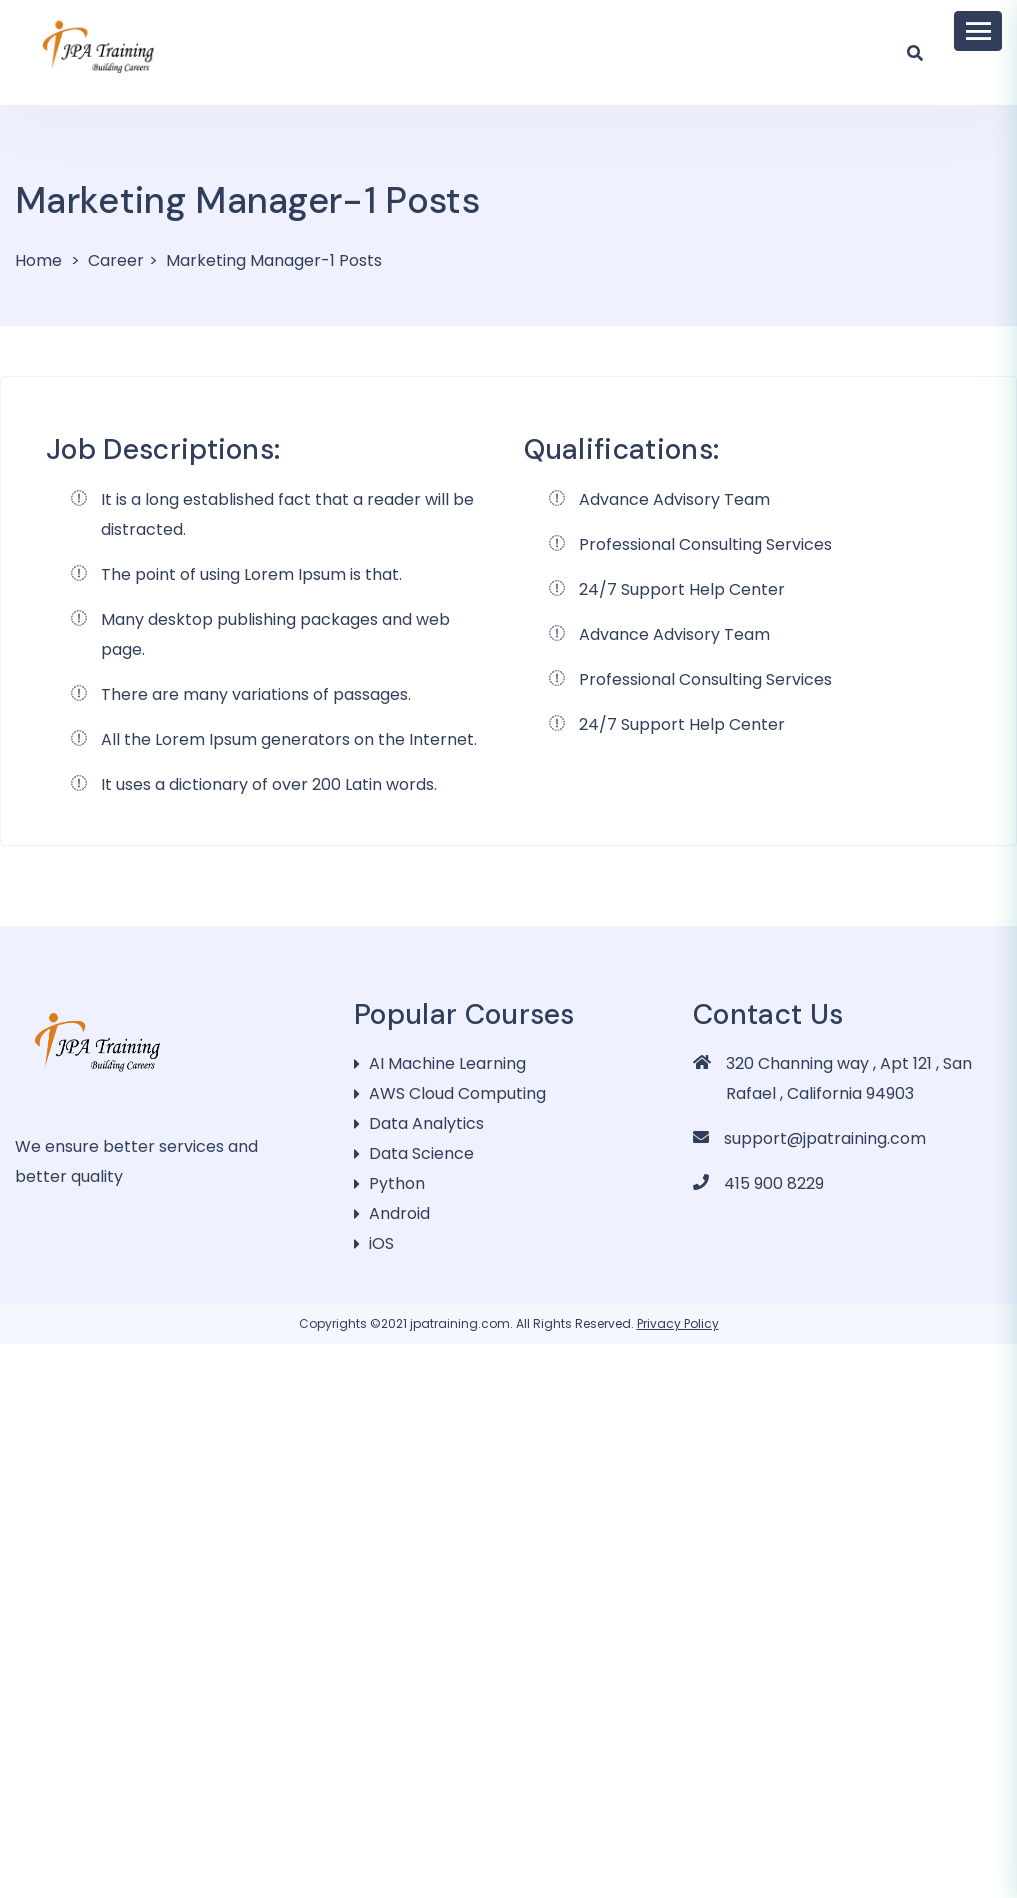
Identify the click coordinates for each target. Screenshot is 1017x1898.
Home (38, 260)
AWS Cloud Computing (457, 1093)
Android (399, 1213)
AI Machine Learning (447, 1063)
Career (116, 260)
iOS (381, 1243)
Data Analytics (426, 1123)
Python (397, 1183)
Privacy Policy (678, 1323)
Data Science (421, 1153)
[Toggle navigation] (978, 31)
